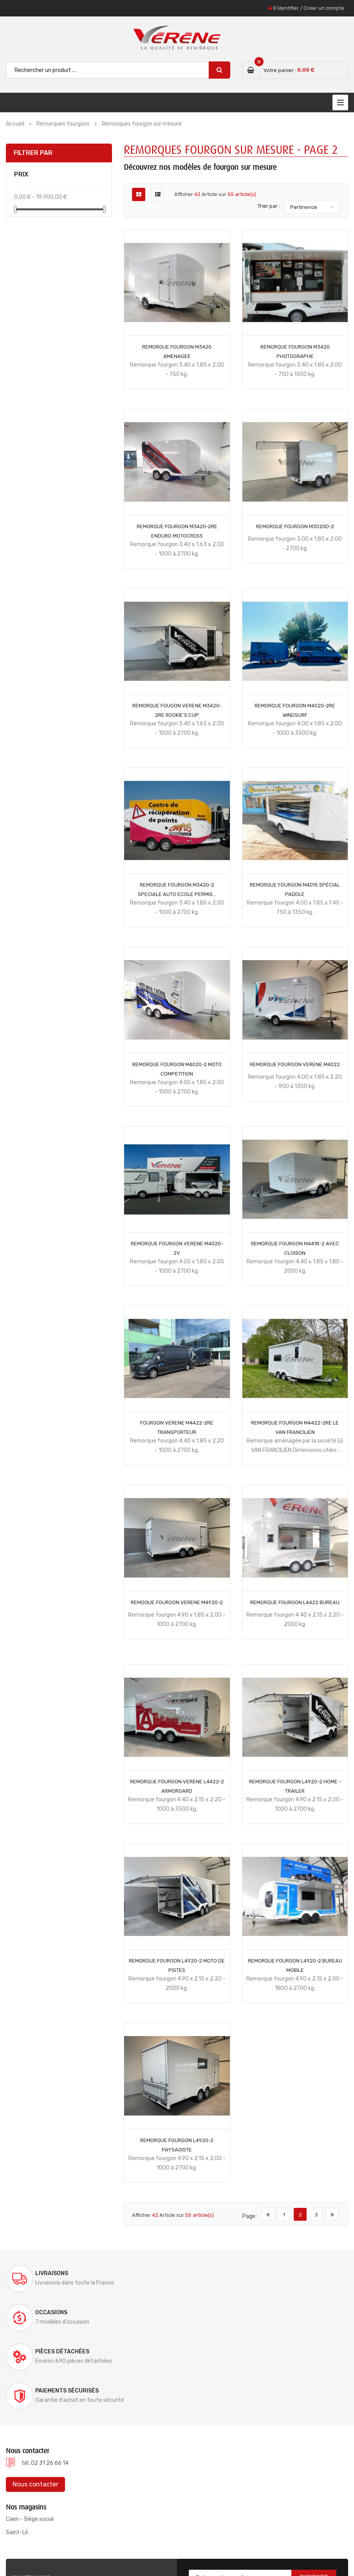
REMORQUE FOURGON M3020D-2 (295, 526)
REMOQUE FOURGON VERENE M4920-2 (177, 1602)
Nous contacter (35, 2406)
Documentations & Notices (228, 2550)
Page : (250, 2216)
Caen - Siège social (30, 2440)
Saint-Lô (17, 2454)
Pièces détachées (62, 2312)
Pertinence (303, 207)
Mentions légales (289, 2550)
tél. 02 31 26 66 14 (45, 2385)
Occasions (226, 2273)
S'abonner (314, 2499)
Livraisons (51, 2273)
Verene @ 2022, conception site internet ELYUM (72, 2550)
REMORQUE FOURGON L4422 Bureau (295, 1602)
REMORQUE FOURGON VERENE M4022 (295, 1064)
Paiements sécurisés (242, 2312)
